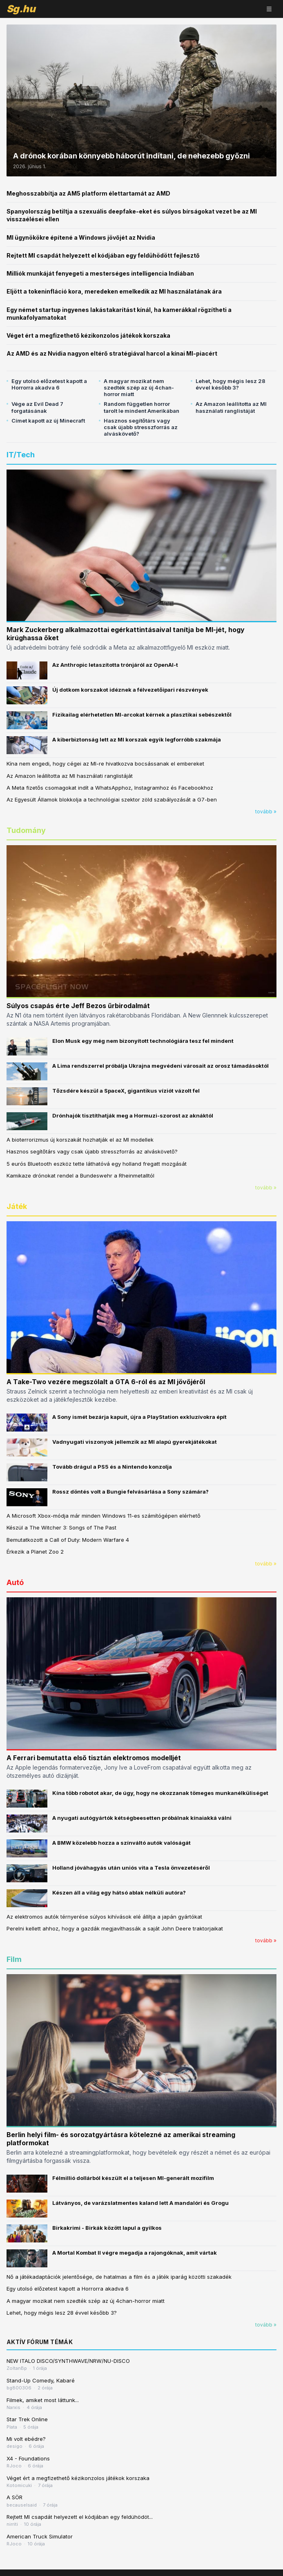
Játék (17, 1206)
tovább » (265, 811)
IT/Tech (21, 454)
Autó (15, 1582)
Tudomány (26, 830)
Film (14, 1959)
